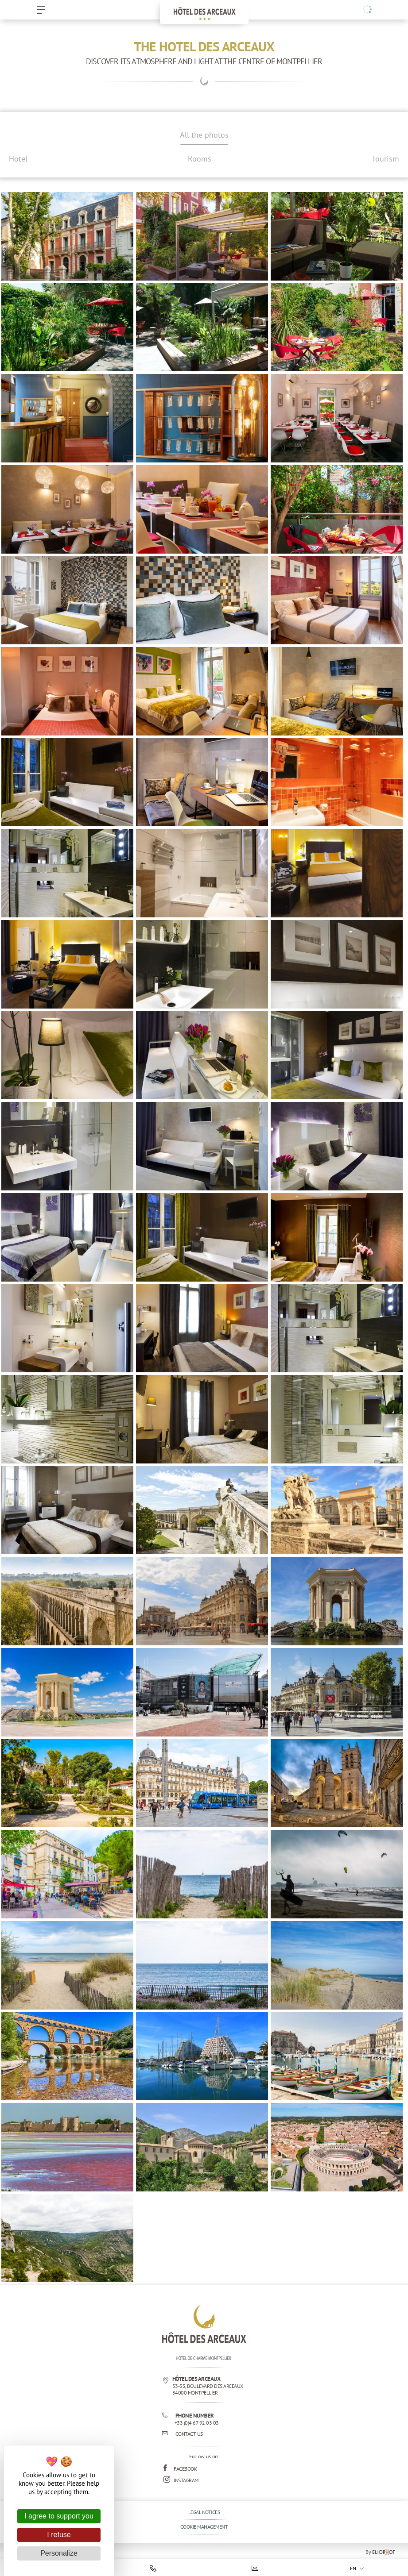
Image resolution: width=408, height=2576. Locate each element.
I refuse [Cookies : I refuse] (58, 2534)
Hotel (18, 159)
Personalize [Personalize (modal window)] (59, 2553)
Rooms (199, 159)
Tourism (385, 159)
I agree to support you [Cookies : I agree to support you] (58, 2516)
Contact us (182, 2433)
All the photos (204, 135)
